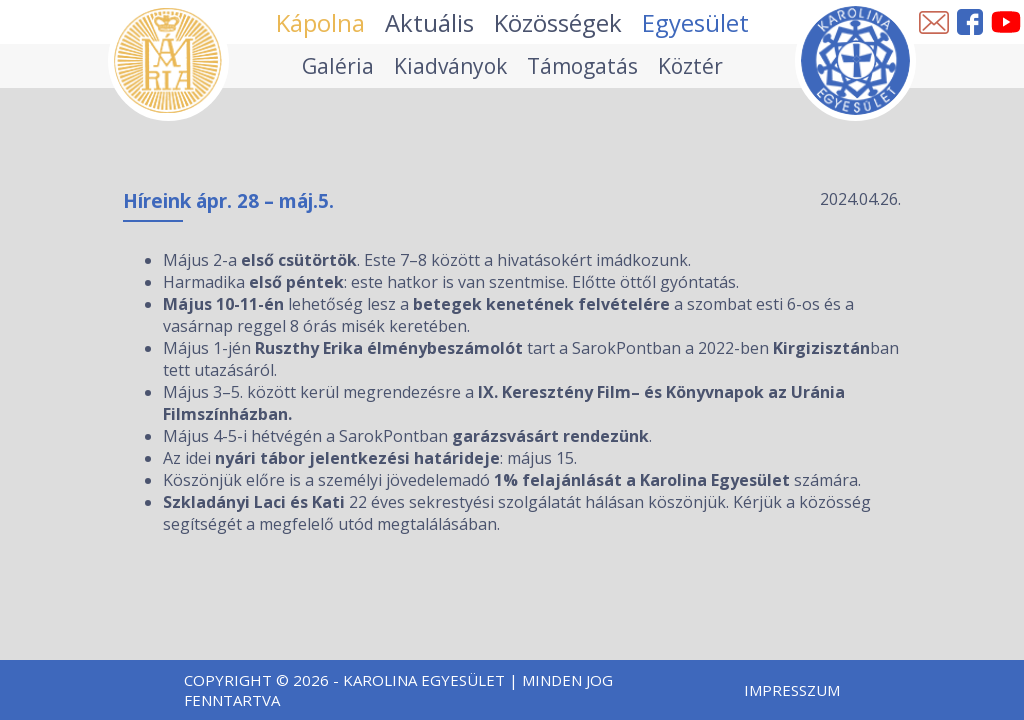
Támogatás (582, 66)
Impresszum (792, 690)
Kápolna (320, 22)
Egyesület (695, 22)
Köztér (690, 66)
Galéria (338, 66)
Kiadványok (450, 66)
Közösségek (558, 22)
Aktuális (429, 22)
